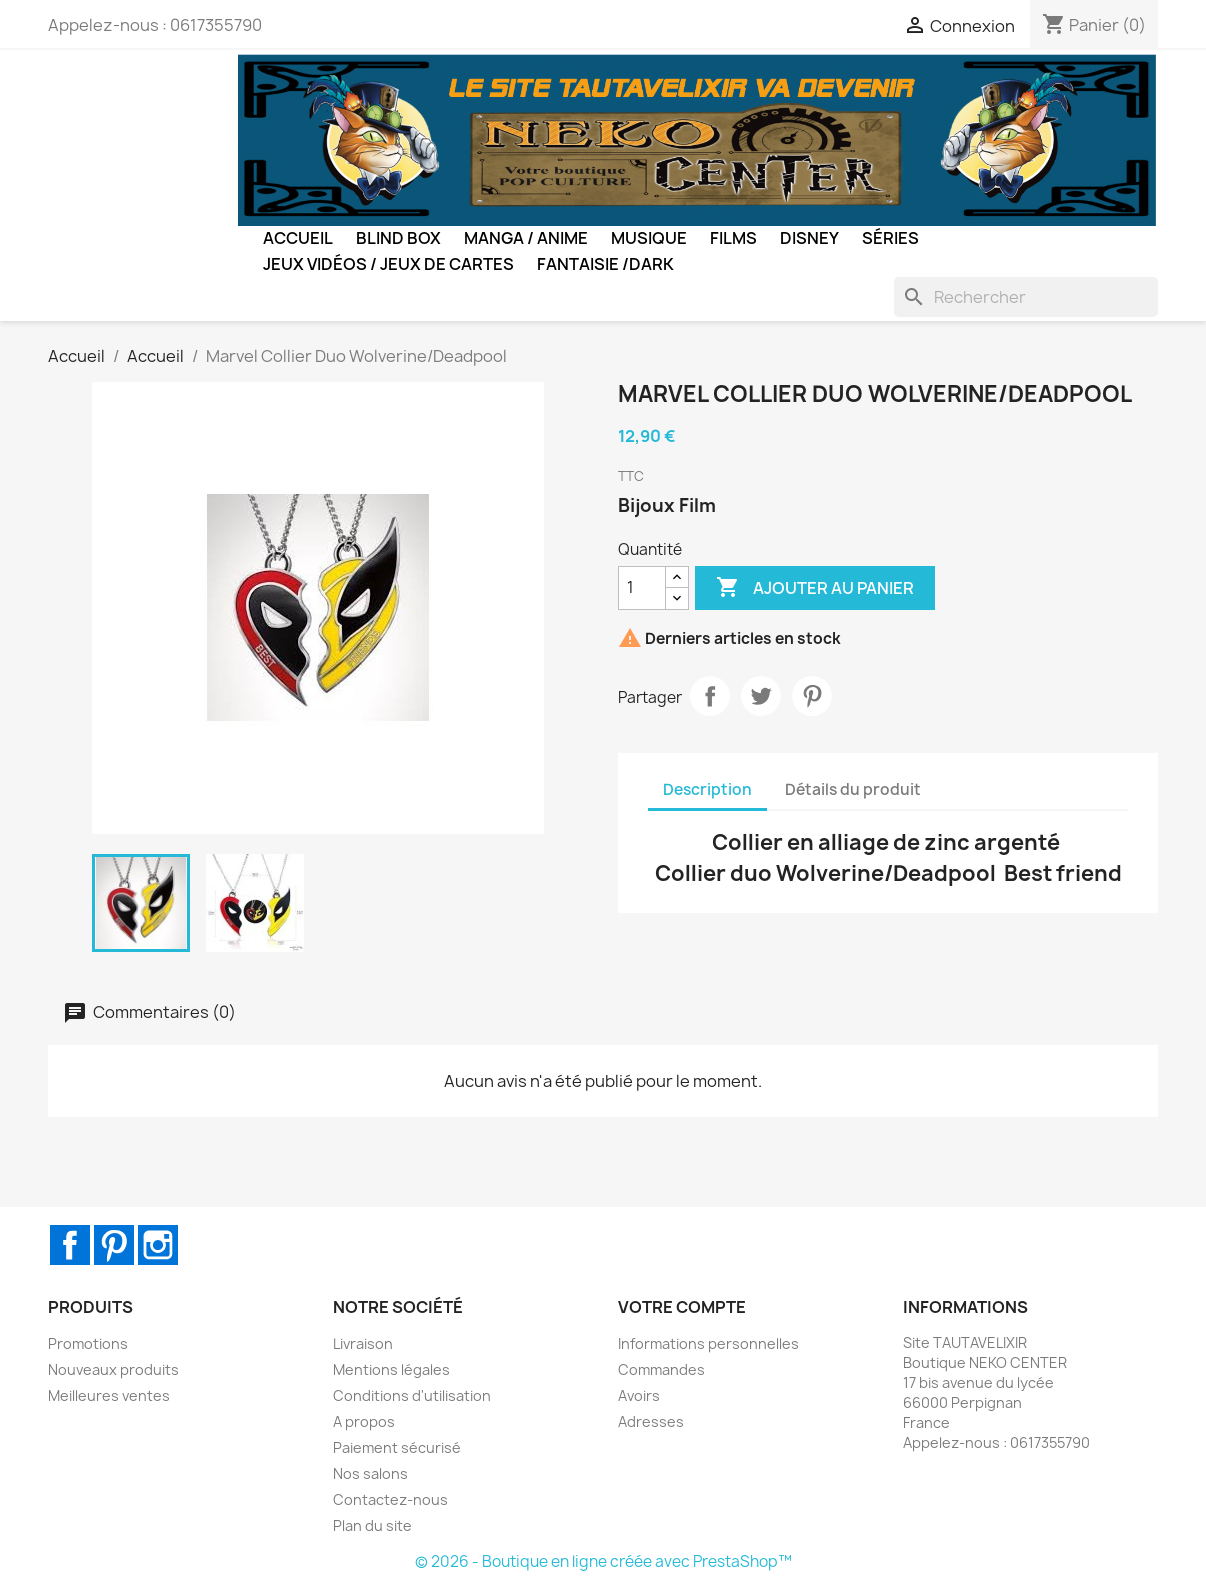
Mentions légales (391, 1369)
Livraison (363, 1343)
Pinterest (812, 696)
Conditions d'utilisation (412, 1395)
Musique (649, 238)
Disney (809, 238)
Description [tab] (707, 789)
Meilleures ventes (109, 1395)
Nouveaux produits (113, 1369)
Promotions (88, 1343)
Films (733, 238)
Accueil (298, 238)
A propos (364, 1421)
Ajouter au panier (815, 588)
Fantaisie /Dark (605, 264)
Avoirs (639, 1395)
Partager (710, 696)
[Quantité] (642, 588)
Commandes (661, 1369)
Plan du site (372, 1525)
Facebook (70, 1245)
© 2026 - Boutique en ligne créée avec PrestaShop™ (603, 1561)
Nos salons (370, 1473)
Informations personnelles (708, 1343)
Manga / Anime (526, 238)
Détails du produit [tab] (853, 789)
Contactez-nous (390, 1499)
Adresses (651, 1421)
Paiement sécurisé (397, 1447)
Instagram (158, 1245)
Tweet (761, 696)
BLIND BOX (398, 238)
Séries (890, 238)
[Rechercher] (1026, 297)
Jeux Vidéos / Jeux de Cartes (388, 264)
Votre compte (682, 1307)
